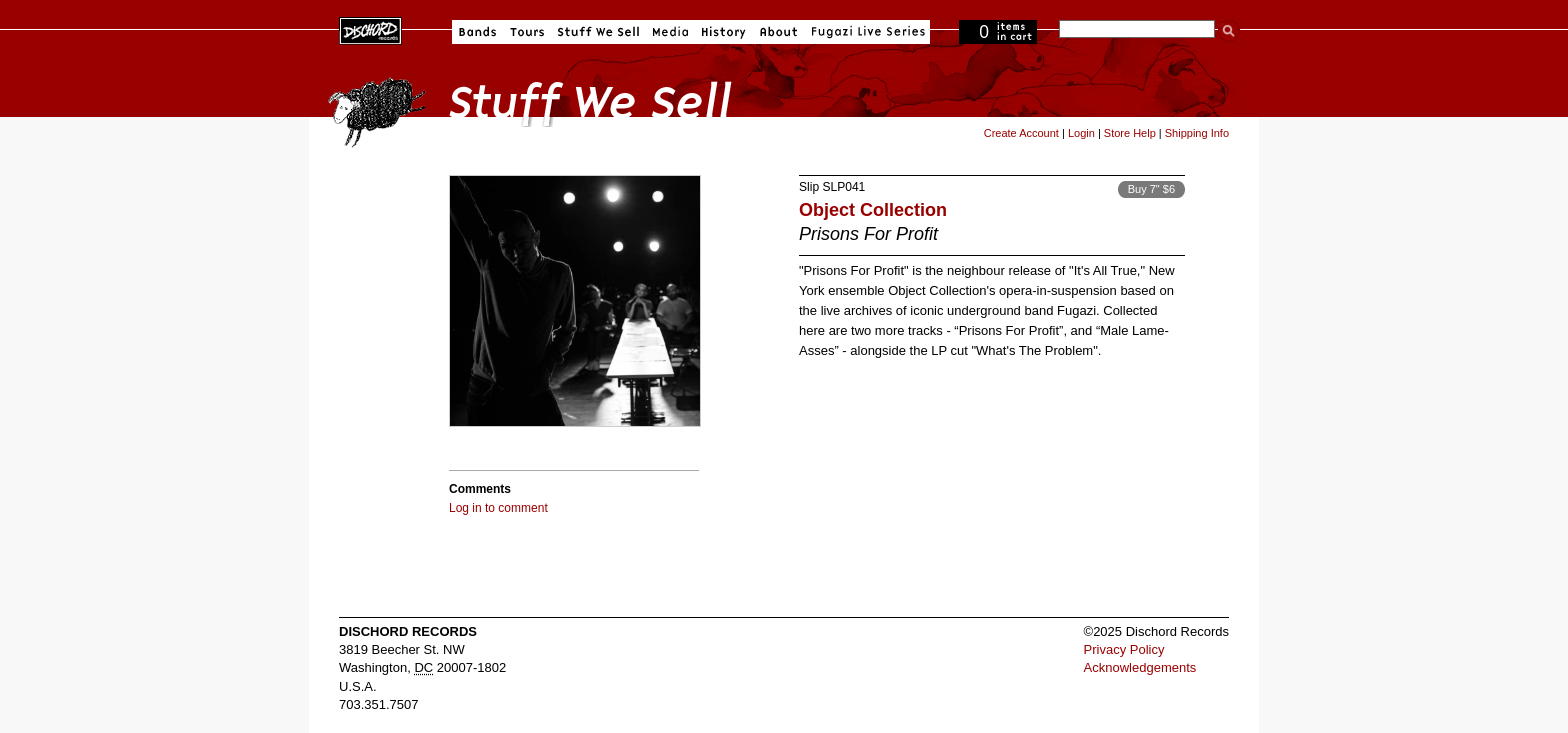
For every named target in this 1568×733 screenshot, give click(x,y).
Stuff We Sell (598, 32)
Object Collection (873, 210)
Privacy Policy (1124, 649)
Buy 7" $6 (1151, 189)
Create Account (1021, 133)
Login (1081, 133)
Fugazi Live (866, 32)
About (778, 32)
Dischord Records (370, 29)
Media (670, 32)
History (724, 32)
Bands (477, 32)
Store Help (1130, 133)
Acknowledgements (1140, 667)
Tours (527, 32)
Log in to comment (498, 508)
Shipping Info (1197, 133)
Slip (809, 187)
